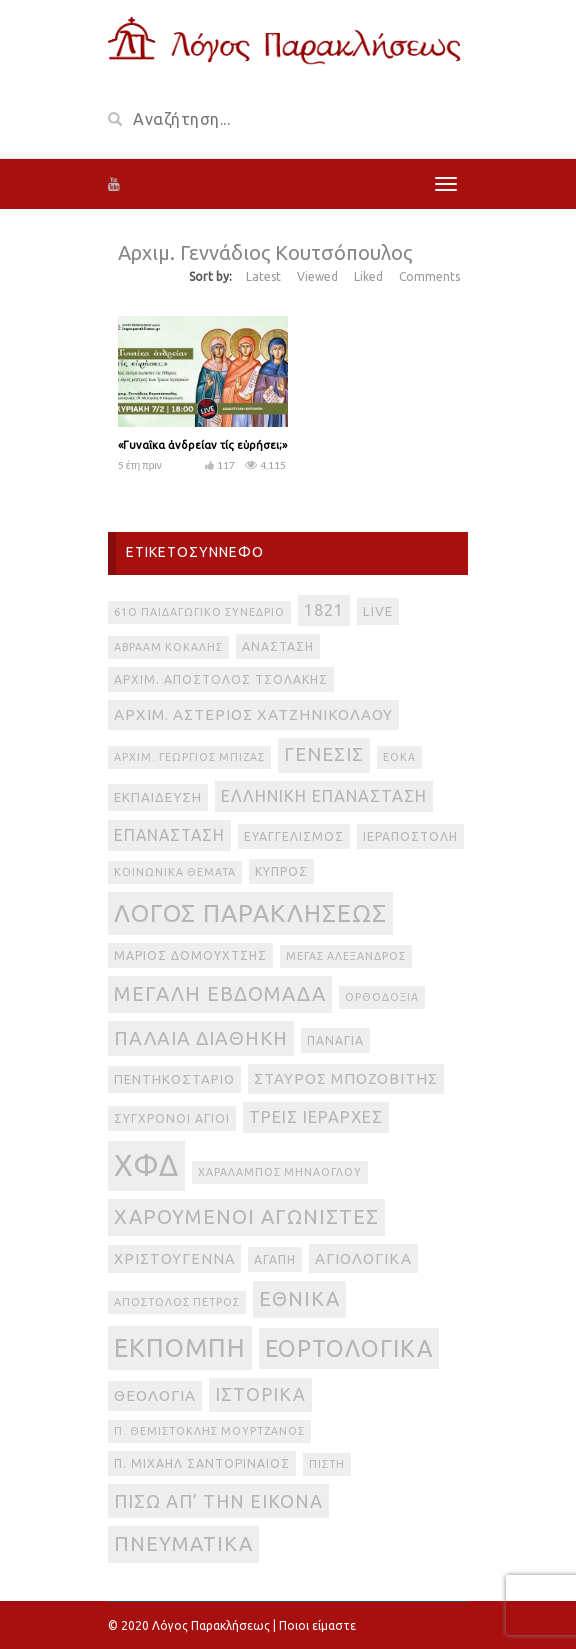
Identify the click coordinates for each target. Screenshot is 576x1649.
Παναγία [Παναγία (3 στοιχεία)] (335, 1040)
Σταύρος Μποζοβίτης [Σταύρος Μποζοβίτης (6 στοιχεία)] (346, 1078)
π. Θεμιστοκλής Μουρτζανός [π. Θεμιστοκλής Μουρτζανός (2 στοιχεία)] (209, 1431)
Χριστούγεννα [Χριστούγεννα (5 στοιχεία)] (174, 1259)
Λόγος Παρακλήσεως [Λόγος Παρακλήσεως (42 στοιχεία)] (250, 913)
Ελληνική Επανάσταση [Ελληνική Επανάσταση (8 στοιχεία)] (324, 796)
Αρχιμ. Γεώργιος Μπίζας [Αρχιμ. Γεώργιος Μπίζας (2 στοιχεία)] (189, 757)
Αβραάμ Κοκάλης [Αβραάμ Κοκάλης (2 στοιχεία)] (168, 647)
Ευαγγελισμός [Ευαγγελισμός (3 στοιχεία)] (294, 836)
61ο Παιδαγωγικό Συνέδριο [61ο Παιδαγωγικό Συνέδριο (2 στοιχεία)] (199, 612)
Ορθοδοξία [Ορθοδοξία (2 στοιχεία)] (382, 997)
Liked (368, 276)
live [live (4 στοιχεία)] (378, 611)
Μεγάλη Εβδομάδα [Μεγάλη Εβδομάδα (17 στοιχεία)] (220, 993)
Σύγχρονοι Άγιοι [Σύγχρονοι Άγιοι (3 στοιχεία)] (172, 1118)
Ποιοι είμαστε (317, 1625)
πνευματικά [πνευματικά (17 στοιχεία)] (183, 1543)
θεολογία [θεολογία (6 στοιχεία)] (155, 1395)
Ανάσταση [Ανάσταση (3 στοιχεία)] (278, 646)
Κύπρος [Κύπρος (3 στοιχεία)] (281, 871)
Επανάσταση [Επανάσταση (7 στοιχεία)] (169, 835)
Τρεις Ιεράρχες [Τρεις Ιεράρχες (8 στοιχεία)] (316, 1117)
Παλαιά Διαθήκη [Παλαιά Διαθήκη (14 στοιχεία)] (201, 1038)
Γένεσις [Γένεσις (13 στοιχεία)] (324, 754)
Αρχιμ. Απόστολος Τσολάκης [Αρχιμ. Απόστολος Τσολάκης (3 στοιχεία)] (221, 679)
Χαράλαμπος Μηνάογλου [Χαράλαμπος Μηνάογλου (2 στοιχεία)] (280, 1172)
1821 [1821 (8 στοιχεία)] (324, 610)
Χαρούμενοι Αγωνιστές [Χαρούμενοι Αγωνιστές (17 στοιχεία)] (246, 1216)
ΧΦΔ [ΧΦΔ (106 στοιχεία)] (146, 1165)
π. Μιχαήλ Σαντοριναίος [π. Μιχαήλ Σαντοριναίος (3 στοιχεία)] (202, 1463)
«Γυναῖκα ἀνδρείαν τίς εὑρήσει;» (202, 445)
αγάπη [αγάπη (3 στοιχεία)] (275, 1259)
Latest (263, 276)
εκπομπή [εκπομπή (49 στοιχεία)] (180, 1347)
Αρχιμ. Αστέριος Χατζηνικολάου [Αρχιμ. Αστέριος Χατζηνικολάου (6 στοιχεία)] (253, 714)
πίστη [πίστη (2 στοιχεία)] (327, 1464)
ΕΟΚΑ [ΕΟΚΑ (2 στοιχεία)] (399, 757)
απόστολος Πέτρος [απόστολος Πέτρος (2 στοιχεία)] (177, 1302)
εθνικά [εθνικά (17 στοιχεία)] (299, 1298)
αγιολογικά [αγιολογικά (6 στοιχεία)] (363, 1258)
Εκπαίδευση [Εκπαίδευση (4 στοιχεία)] (158, 797)
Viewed (317, 276)
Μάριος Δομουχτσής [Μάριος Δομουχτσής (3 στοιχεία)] (190, 955)
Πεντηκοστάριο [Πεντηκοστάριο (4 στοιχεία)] (174, 1079)
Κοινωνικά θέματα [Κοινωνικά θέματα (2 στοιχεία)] (175, 872)
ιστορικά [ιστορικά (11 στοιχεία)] (260, 1394)
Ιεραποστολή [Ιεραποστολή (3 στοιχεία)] (410, 836)
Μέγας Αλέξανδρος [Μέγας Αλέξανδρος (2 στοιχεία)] (346, 956)
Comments (429, 276)
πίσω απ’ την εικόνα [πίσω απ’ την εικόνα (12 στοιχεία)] (218, 1501)
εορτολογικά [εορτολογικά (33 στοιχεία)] (349, 1348)
